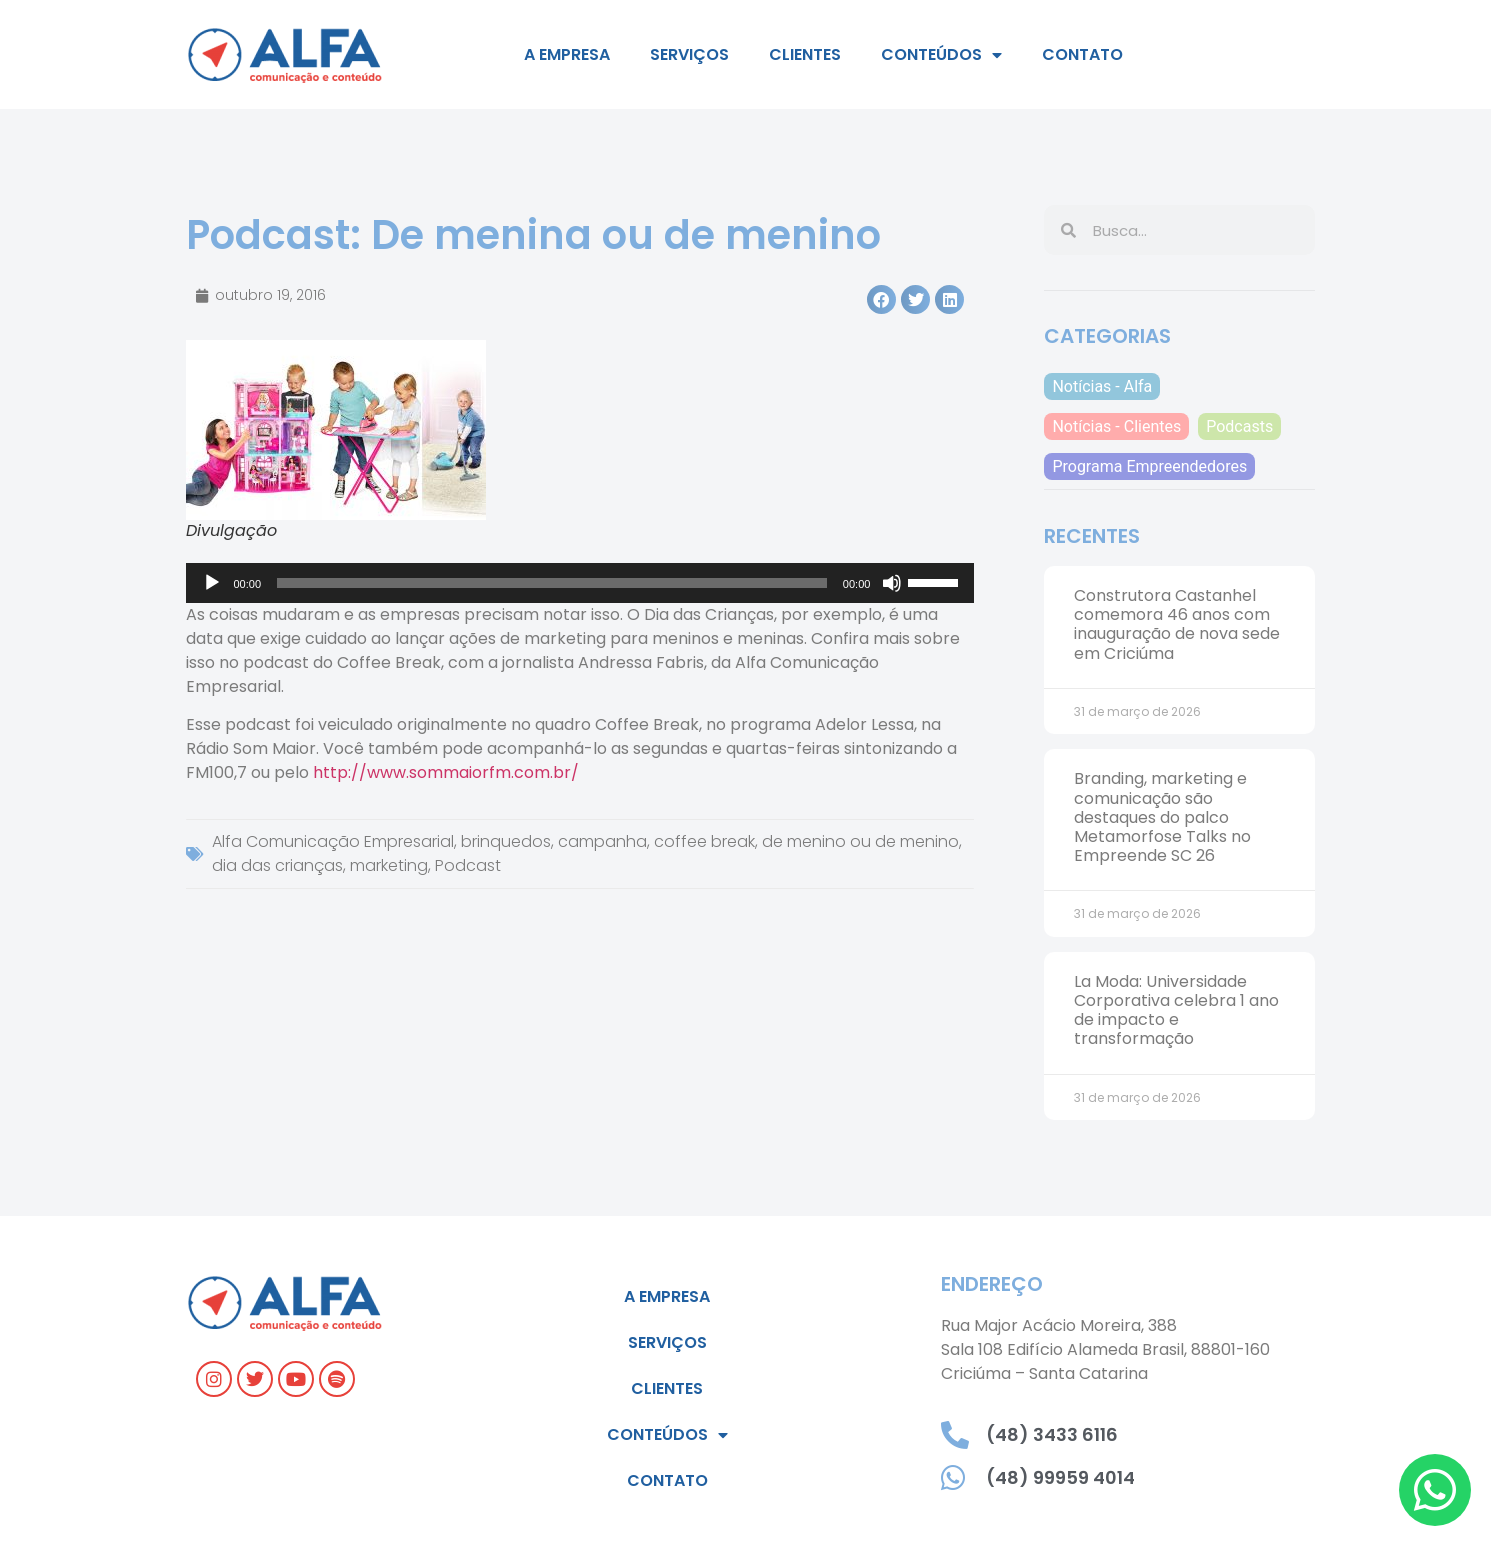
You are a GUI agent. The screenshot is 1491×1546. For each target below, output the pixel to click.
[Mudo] (892, 583)
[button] (881, 299)
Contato (1082, 54)
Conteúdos (941, 55)
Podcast (468, 865)
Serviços (689, 54)
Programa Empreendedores (1149, 466)
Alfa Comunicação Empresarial (333, 841)
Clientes (805, 54)
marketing (389, 865)
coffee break (704, 841)
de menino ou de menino (860, 841)
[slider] (552, 583)
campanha (602, 841)
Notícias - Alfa (1102, 386)
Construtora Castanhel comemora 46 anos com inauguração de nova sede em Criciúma (1177, 624)
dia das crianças (277, 865)
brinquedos (506, 841)
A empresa (567, 54)
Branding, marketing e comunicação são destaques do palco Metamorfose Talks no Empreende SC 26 (1162, 817)
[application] (580, 583)
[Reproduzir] (212, 583)
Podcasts (1239, 426)
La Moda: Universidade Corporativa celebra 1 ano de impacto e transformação (1176, 1010)
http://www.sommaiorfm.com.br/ (446, 772)
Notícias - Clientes (1116, 426)
